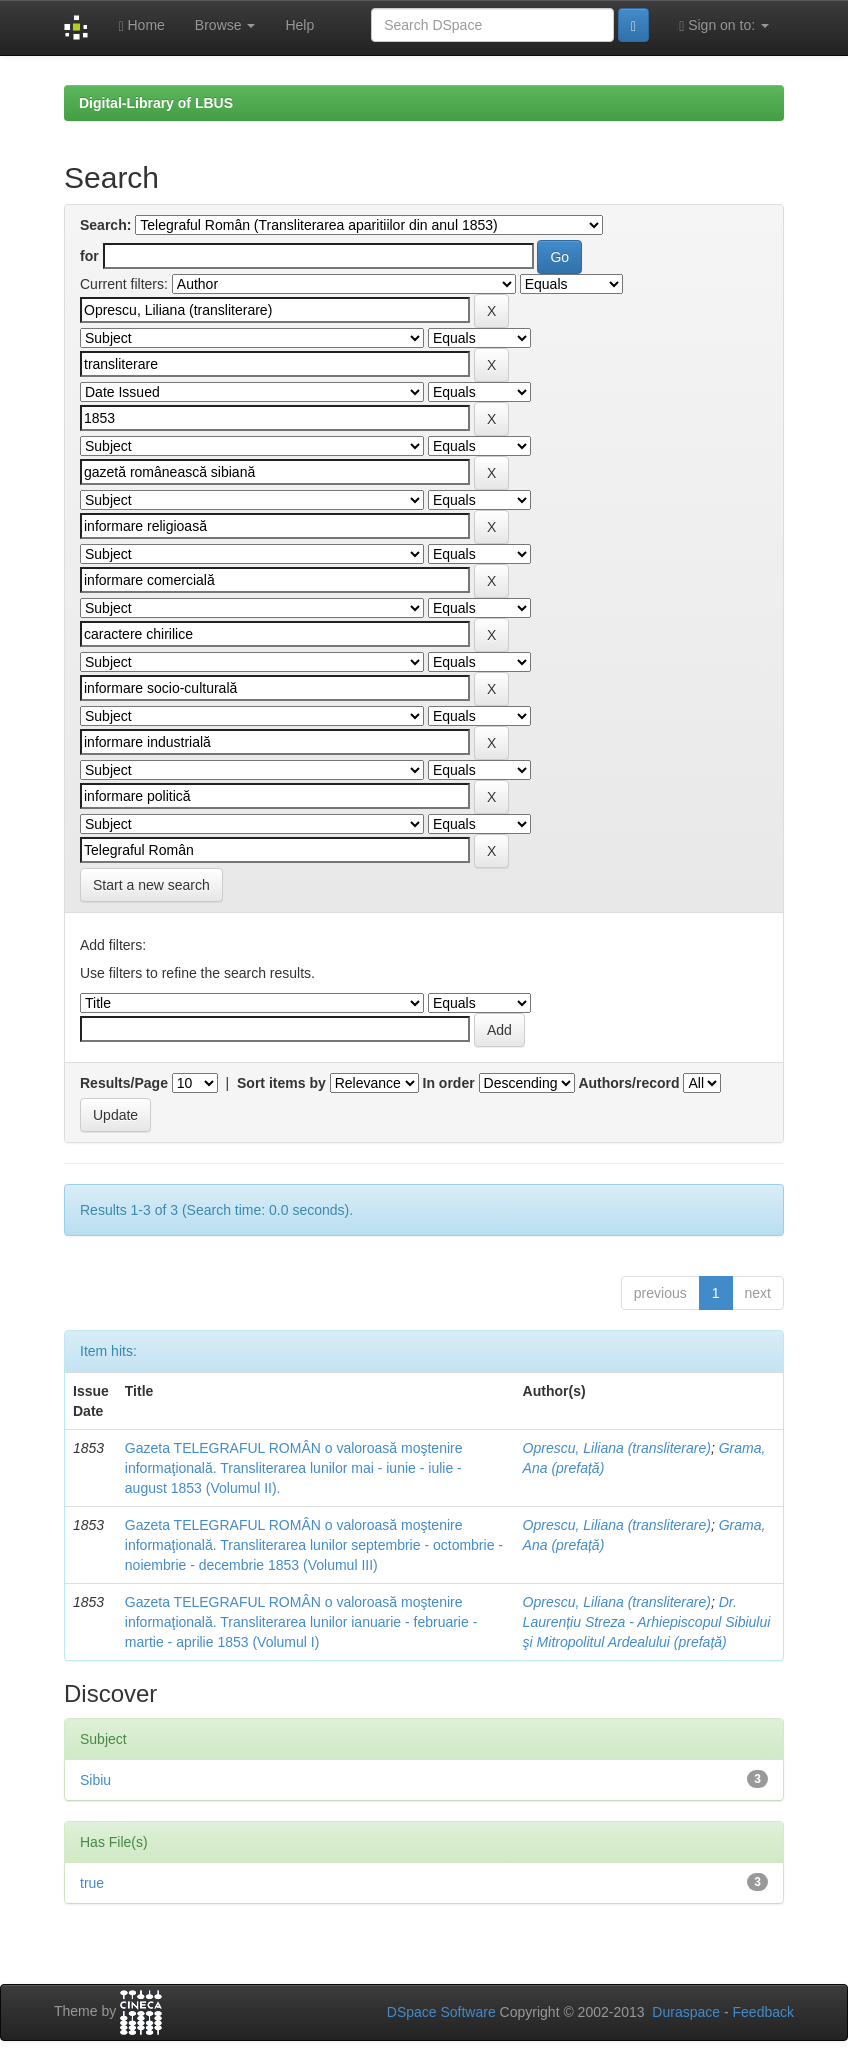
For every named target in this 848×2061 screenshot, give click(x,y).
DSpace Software (441, 2012)
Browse (225, 25)
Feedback (763, 2012)
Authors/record (628, 1083)
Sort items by (281, 1083)
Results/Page (124, 1083)
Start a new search (151, 885)
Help (299, 25)
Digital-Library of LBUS (156, 103)
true (92, 1883)
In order (449, 1083)
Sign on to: (724, 25)
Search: (105, 225)
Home (141, 25)
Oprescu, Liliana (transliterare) (617, 1448)
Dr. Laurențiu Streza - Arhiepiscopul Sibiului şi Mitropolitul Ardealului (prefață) (647, 1622)
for (89, 256)
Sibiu (95, 1780)
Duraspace (686, 2012)
